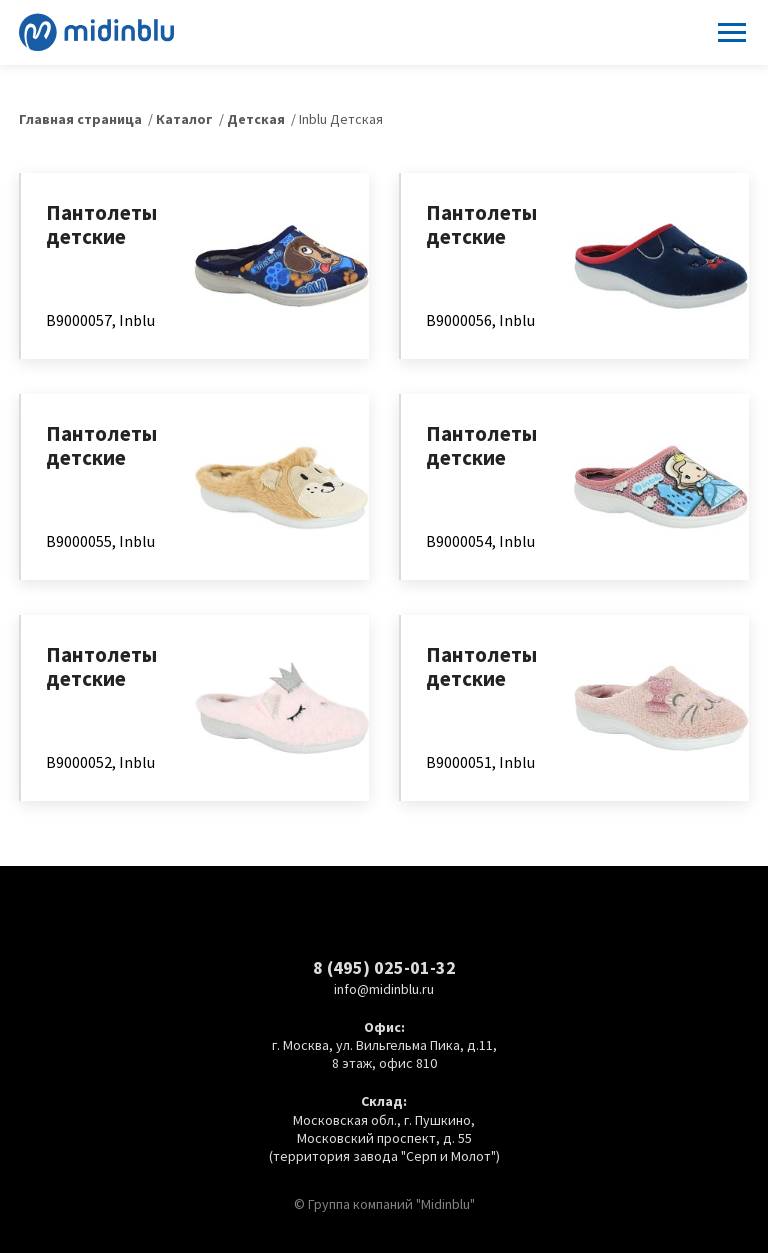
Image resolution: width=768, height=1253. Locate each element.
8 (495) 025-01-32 (384, 967)
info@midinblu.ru (384, 989)
